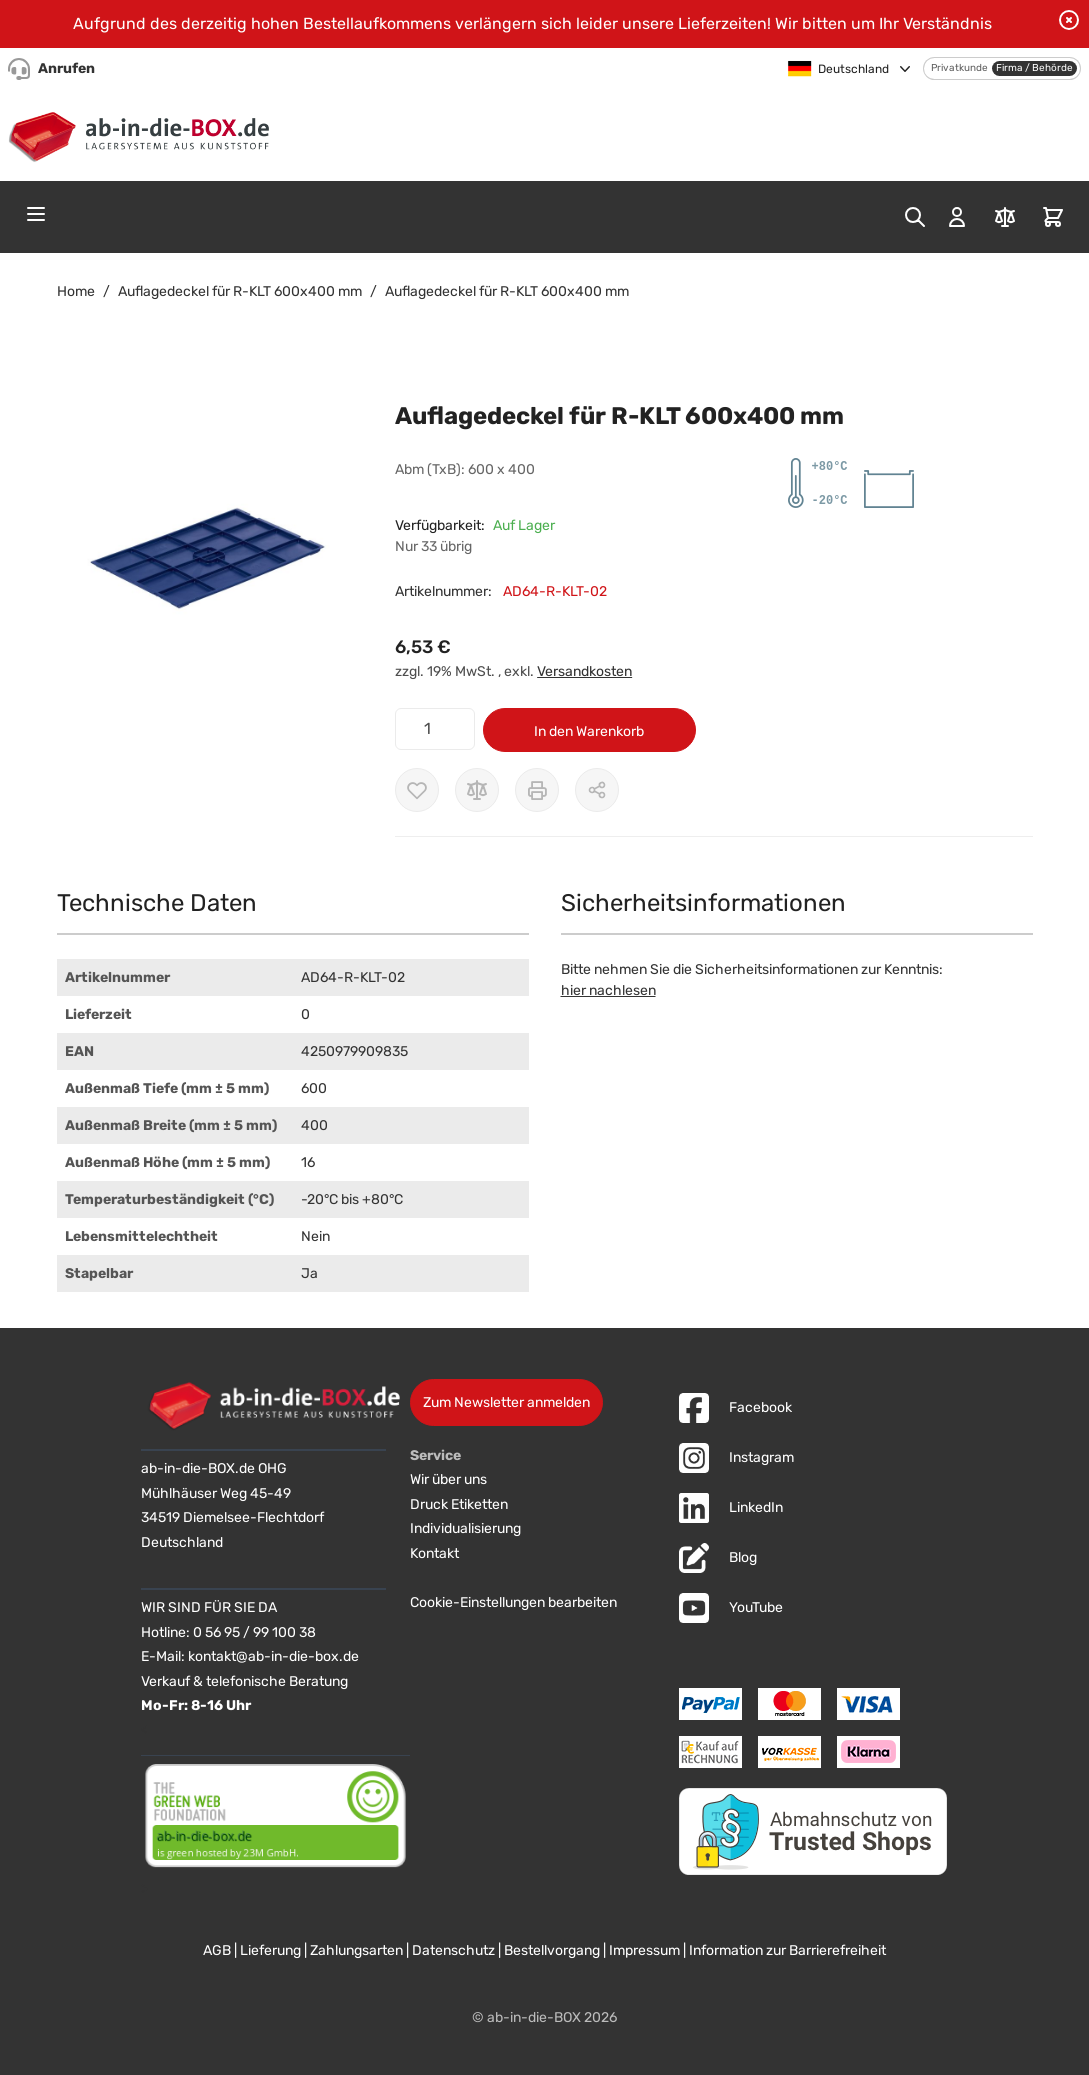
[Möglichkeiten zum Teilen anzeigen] (597, 790)
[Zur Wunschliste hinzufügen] (417, 790)
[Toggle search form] (915, 217)
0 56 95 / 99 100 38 (254, 1632)
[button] (206, 558)
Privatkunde (959, 68)
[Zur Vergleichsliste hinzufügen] (477, 790)
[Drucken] (537, 790)
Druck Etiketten (459, 1504)
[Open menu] (36, 214)
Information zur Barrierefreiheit (787, 1950)
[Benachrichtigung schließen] (1069, 20)
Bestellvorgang (552, 1950)
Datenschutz (453, 1950)
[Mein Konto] (957, 217)
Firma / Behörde (1034, 68)
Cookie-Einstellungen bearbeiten (513, 1602)
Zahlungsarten (356, 1950)
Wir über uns (448, 1479)
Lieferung (270, 1950)
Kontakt (434, 1553)
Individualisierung (465, 1528)
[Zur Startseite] (143, 133)
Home (76, 291)
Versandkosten (584, 671)
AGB (217, 1950)
